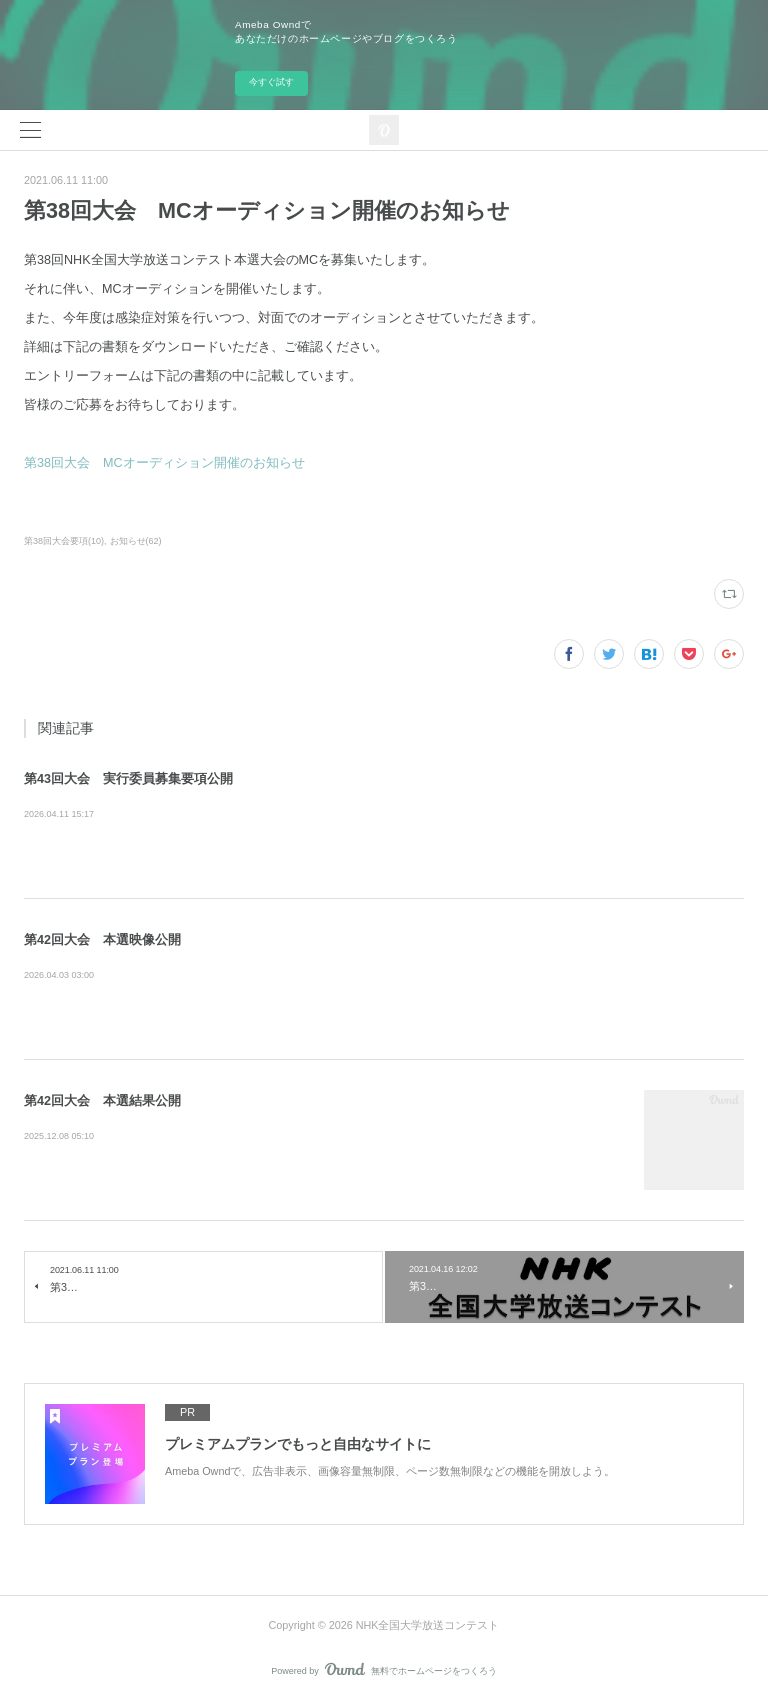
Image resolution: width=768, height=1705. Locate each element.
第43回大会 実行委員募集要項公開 (128, 779)
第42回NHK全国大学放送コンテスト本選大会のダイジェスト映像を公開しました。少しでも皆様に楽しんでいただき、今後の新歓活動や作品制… (382, 976)
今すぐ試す (271, 82)
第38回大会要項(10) (64, 541)
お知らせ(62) (136, 541)
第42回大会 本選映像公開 (102, 940)
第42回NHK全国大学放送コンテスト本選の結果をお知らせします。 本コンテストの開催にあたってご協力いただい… (322, 1137)
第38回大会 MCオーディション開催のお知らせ (164, 463)
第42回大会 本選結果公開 (102, 1101)
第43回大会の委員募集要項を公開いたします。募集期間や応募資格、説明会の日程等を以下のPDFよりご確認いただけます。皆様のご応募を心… (381, 815)
